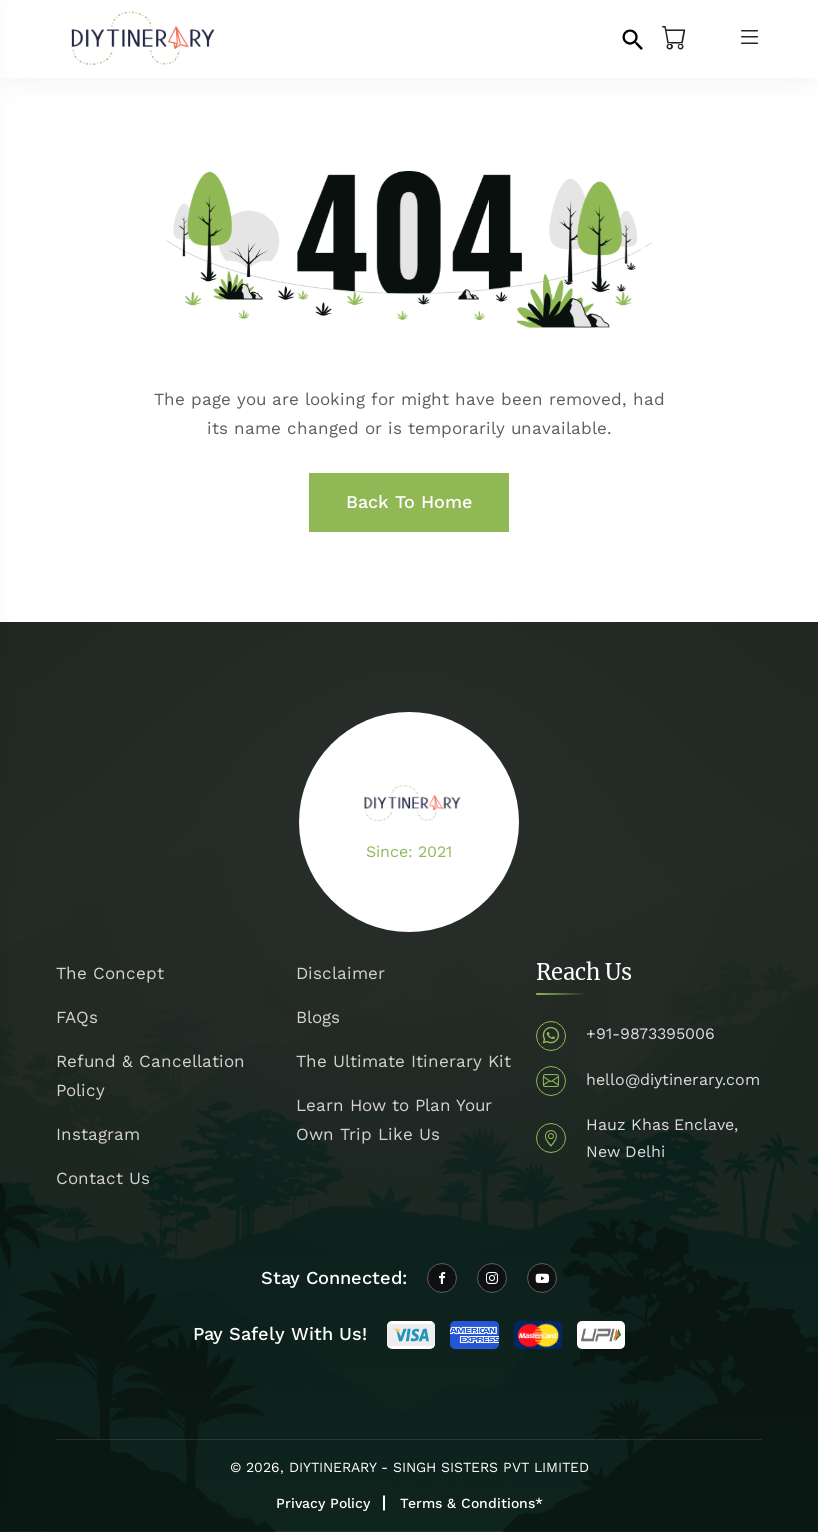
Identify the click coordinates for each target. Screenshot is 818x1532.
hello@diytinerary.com (673, 1079)
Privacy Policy (323, 1503)
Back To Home (409, 501)
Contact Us (103, 1178)
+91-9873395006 (650, 1033)
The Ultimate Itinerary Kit (403, 1061)
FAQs (77, 1017)
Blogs (318, 1017)
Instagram (98, 1134)
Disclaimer (340, 973)
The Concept (110, 973)
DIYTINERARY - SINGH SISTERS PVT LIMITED (439, 1467)
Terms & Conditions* (471, 1503)
